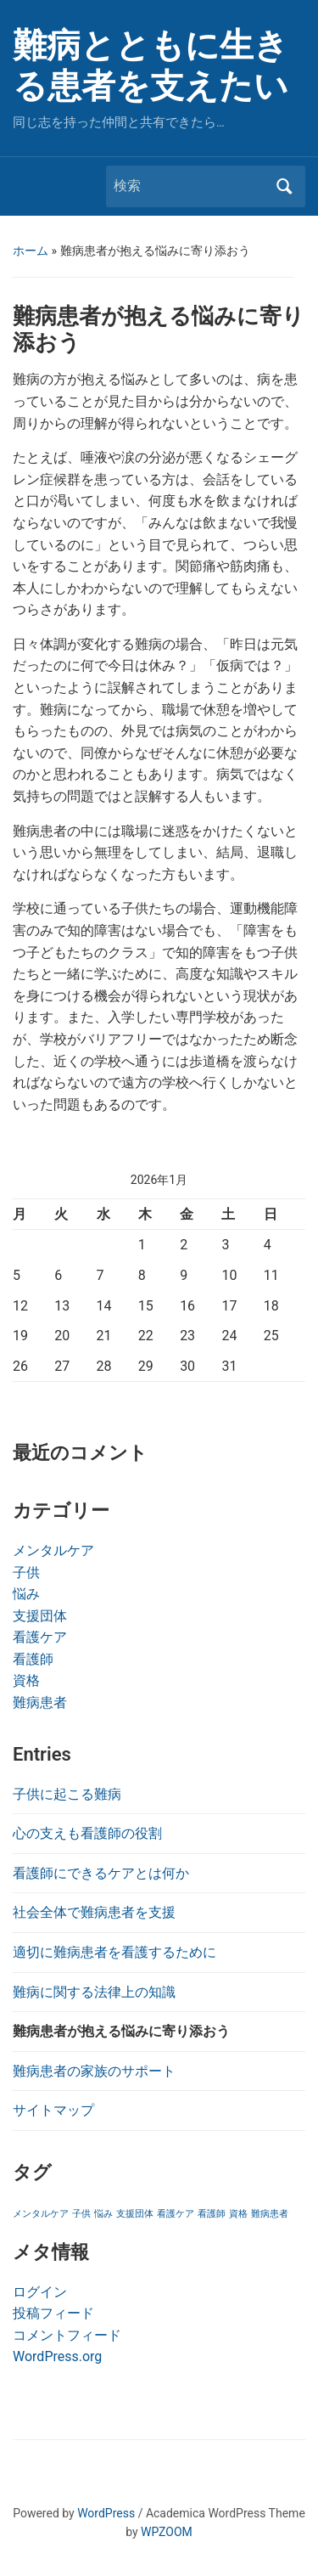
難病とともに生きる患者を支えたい (150, 65)
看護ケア (40, 1637)
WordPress (106, 2513)
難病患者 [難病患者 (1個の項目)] (269, 2213)
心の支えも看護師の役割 (87, 1833)
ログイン (40, 2292)
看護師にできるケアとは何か (101, 1873)
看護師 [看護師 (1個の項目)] (212, 2213)
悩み (26, 1594)
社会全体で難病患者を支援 (94, 1912)
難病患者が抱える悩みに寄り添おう (121, 2031)
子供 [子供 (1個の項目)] (81, 2213)
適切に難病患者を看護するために (114, 1952)
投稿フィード (53, 2313)
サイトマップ (53, 2110)
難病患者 (40, 1702)
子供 (26, 1572)
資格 (26, 1680)
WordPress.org (57, 2356)
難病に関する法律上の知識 (94, 1992)
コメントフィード (67, 2335)
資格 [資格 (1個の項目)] (238, 2213)
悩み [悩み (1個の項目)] (103, 2213)
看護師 (33, 1659)
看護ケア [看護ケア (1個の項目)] (175, 2213)
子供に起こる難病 (67, 1794)
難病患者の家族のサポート (94, 2071)
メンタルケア (53, 1550)
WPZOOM (166, 2532)
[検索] (190, 186)
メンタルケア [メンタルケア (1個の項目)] (41, 2213)
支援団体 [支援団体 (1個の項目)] (134, 2213)
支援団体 (40, 1616)
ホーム (30, 250)
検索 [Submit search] (284, 186)
